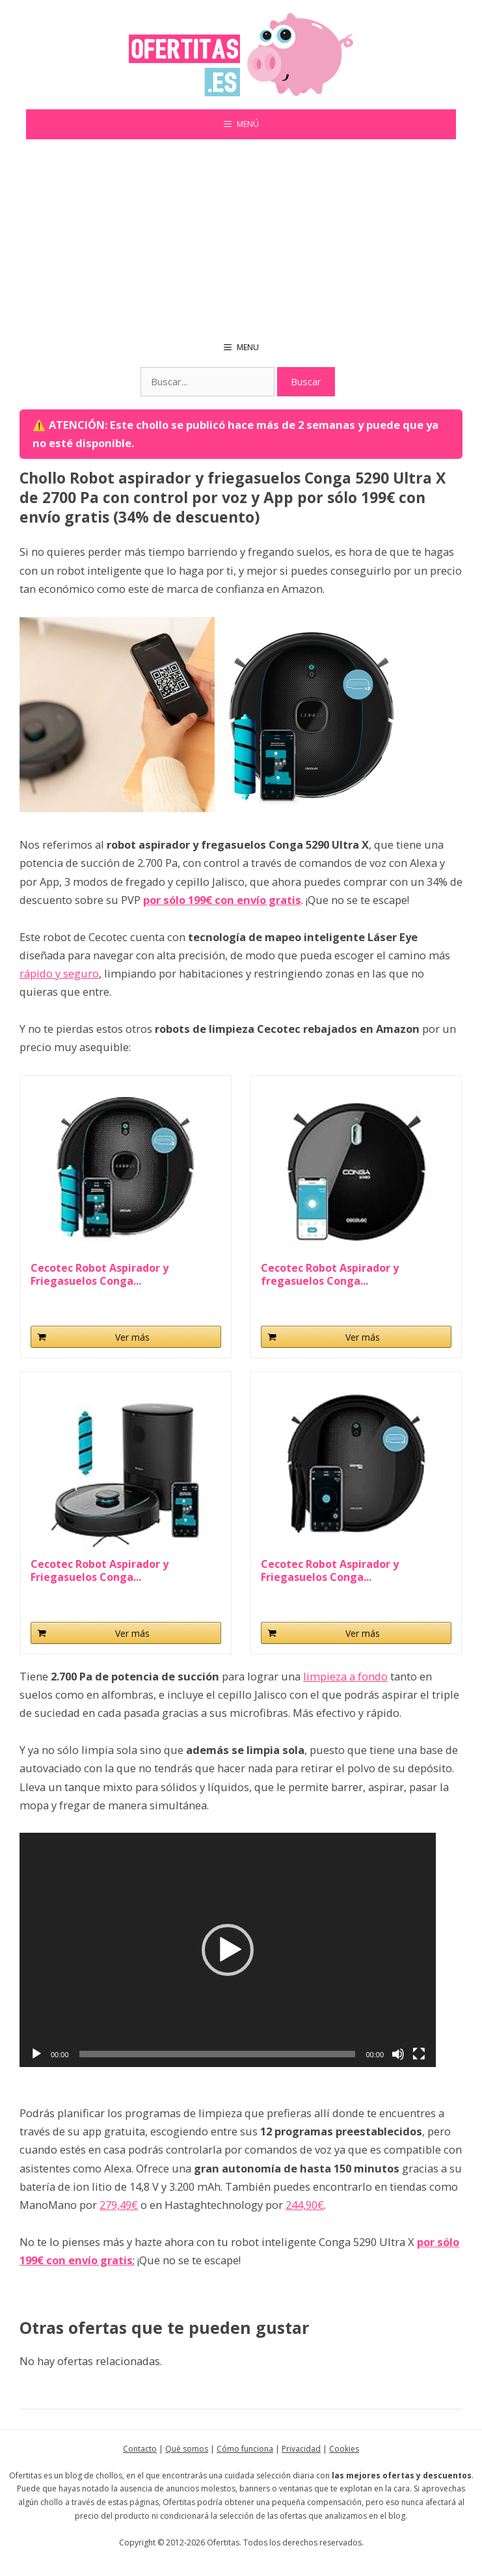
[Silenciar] (398, 2054)
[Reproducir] (36, 2054)
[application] (228, 1950)
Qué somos (186, 2448)
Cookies (344, 2448)
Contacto (140, 2448)
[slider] (217, 2054)
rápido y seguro (59, 973)
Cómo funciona (245, 2448)
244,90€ (305, 2204)
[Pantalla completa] (418, 2054)
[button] (228, 1950)
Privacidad (301, 2448)
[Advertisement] (241, 237)
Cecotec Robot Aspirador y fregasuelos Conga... (330, 1274)
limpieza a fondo (345, 1676)
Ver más (132, 1337)
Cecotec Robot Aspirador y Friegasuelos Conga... (99, 1274)
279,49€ (119, 2204)
